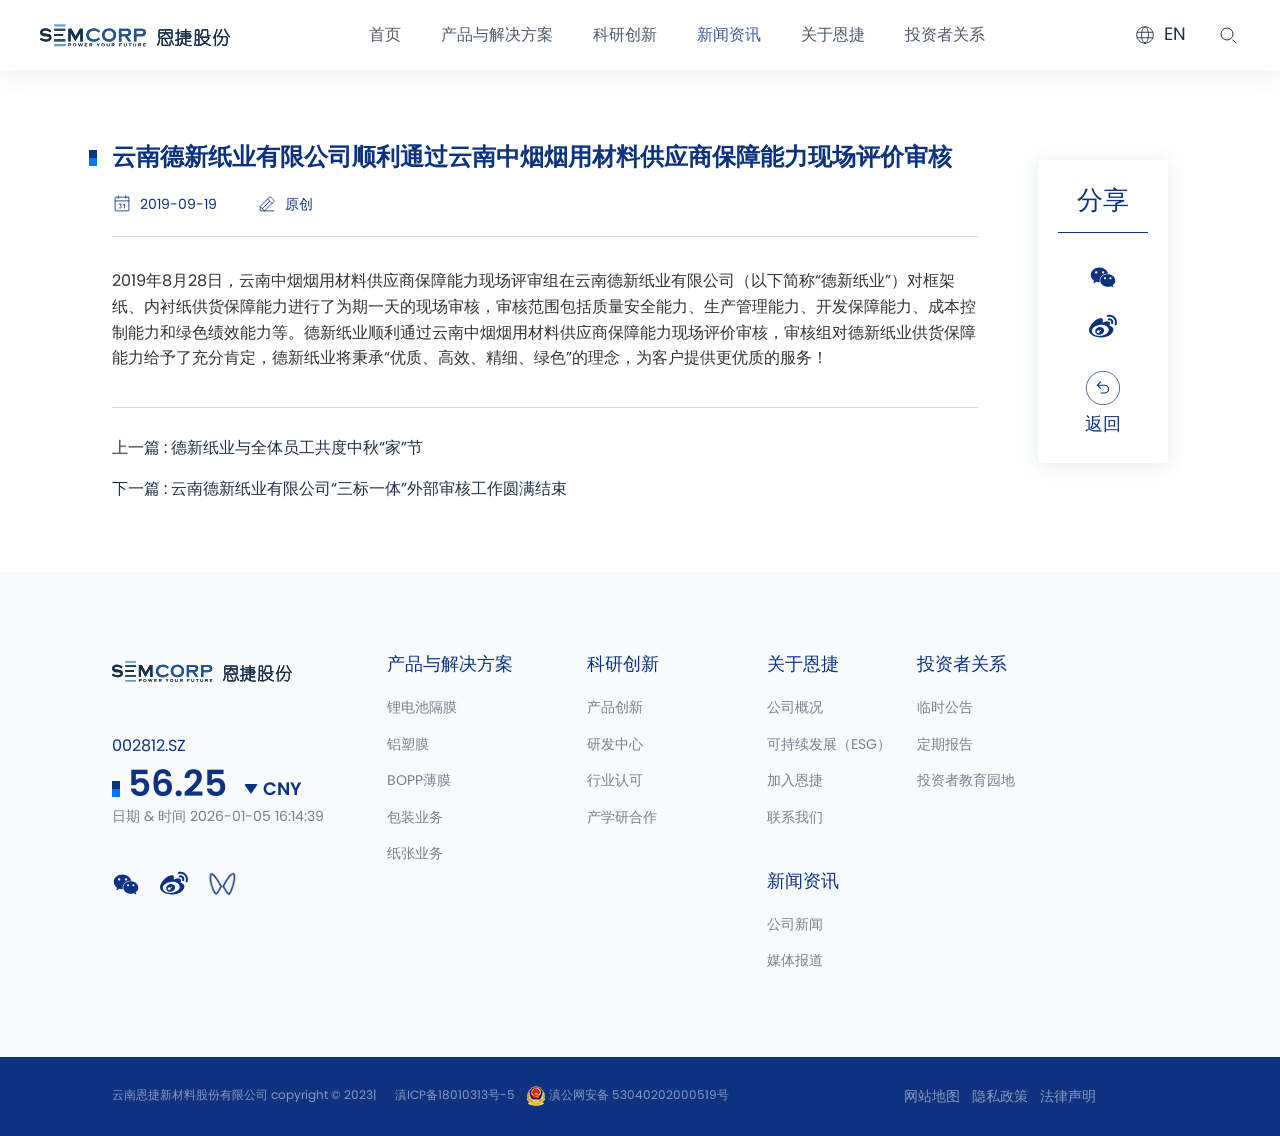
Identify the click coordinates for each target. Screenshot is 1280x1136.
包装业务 (415, 818)
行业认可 (615, 782)
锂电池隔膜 (422, 709)
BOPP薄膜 (419, 782)
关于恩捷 (833, 35)
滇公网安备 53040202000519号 (627, 1095)
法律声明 (1068, 1097)
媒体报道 (795, 962)
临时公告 (945, 709)
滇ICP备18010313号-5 (455, 1095)
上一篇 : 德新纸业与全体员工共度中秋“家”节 (267, 448)
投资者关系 (945, 35)
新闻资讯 (729, 35)
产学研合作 (622, 818)
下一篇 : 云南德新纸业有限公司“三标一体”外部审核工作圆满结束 (339, 489)
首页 (385, 35)
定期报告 (945, 745)
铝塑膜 (408, 745)
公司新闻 (795, 926)
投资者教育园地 (966, 782)
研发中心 (615, 745)
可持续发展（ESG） (829, 745)
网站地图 (932, 1097)
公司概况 (795, 709)
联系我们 (795, 818)
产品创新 (615, 709)
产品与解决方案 (497, 35)
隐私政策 (1000, 1097)
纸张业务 (415, 855)
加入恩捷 (795, 782)
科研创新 (625, 35)
